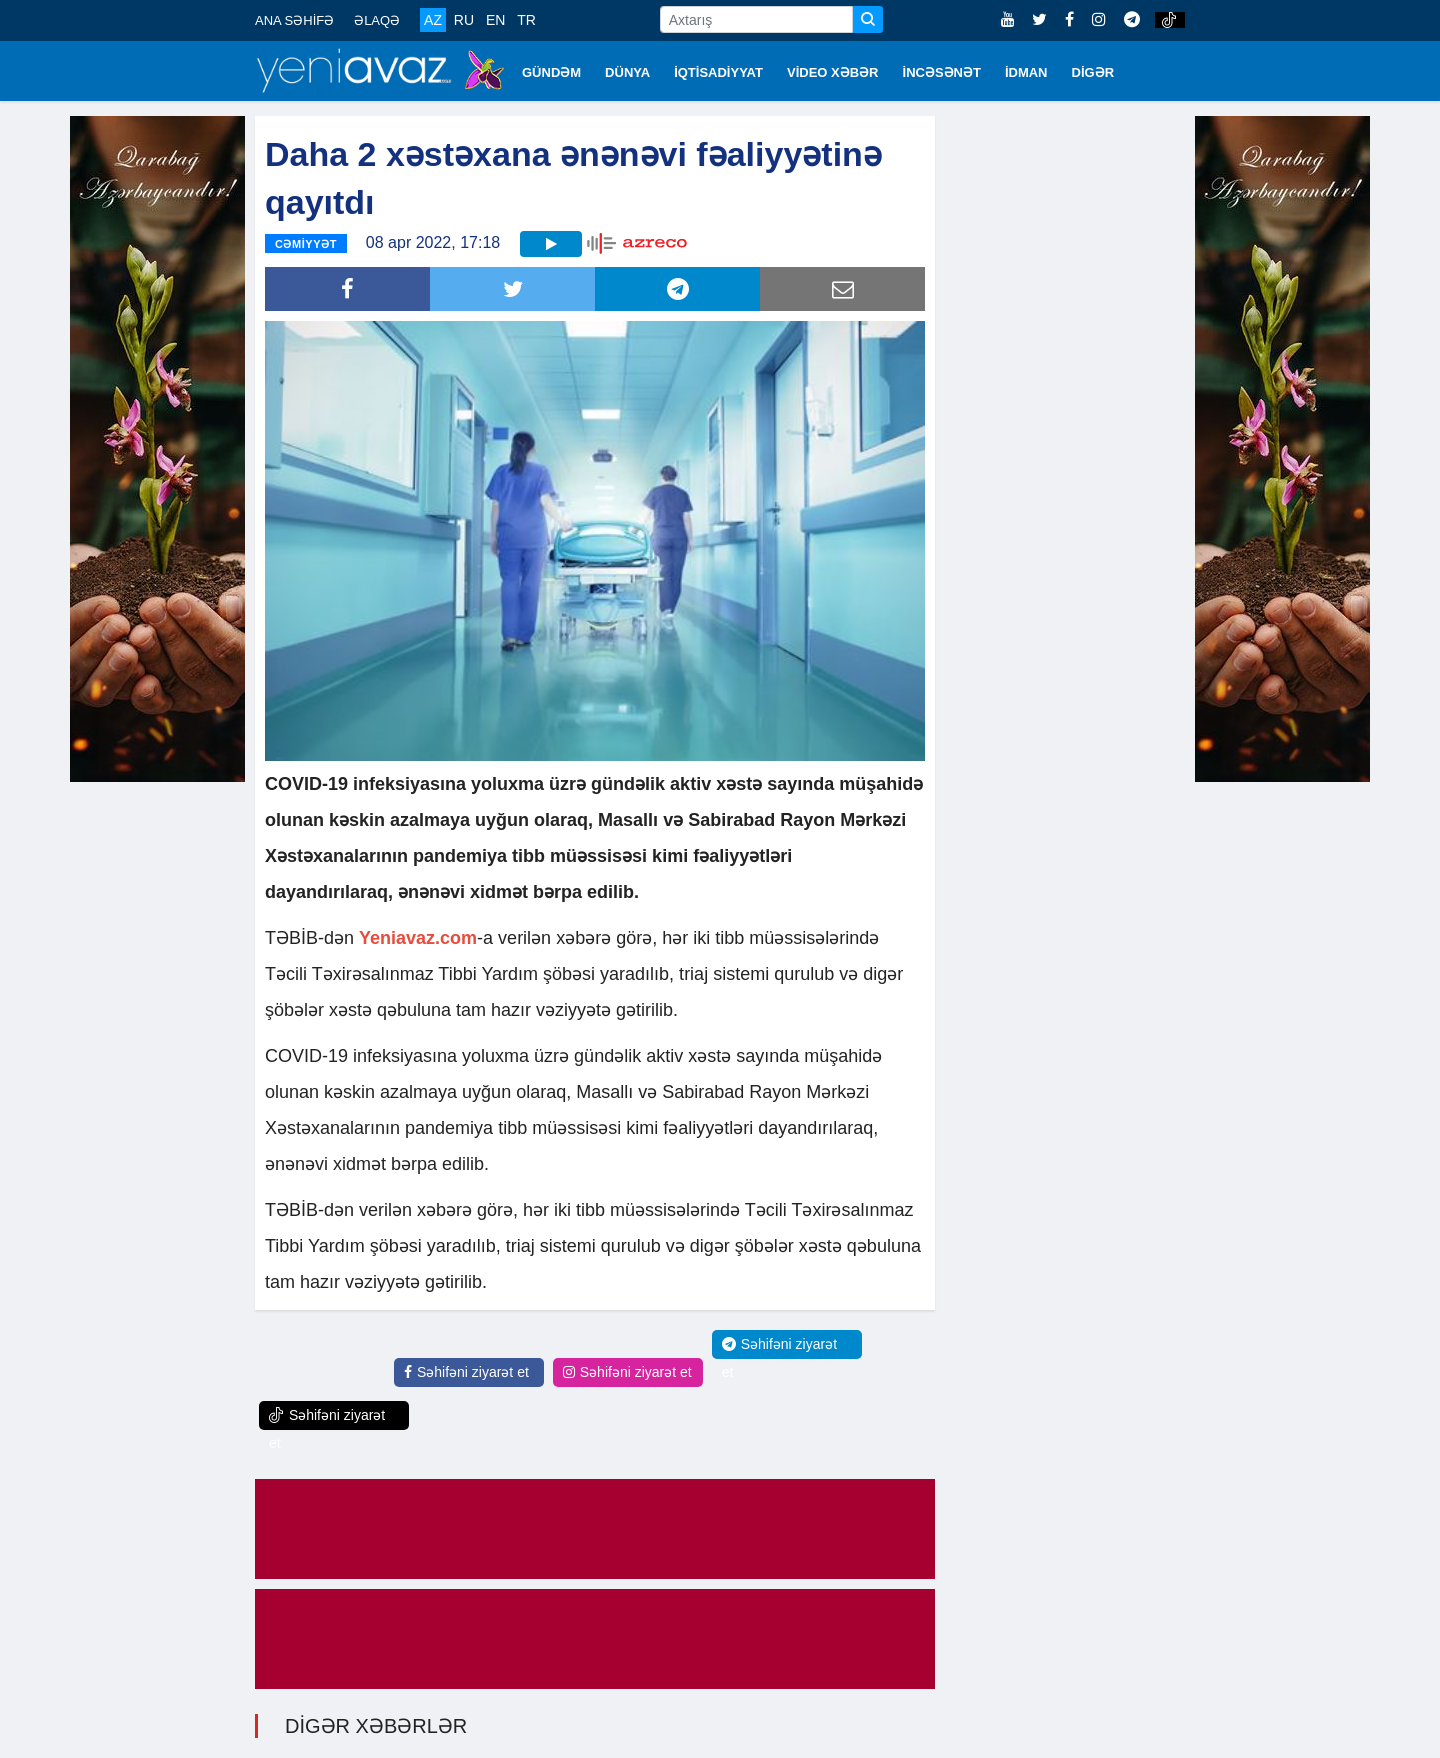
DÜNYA (627, 72)
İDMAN (1026, 72)
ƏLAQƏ (377, 20)
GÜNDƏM (551, 72)
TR (526, 20)
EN (495, 20)
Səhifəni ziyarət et (466, 1372)
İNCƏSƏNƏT (942, 72)
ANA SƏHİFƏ (294, 20)
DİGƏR (1093, 72)
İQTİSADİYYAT (718, 72)
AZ (433, 20)
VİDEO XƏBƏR (833, 72)
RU (464, 20)
